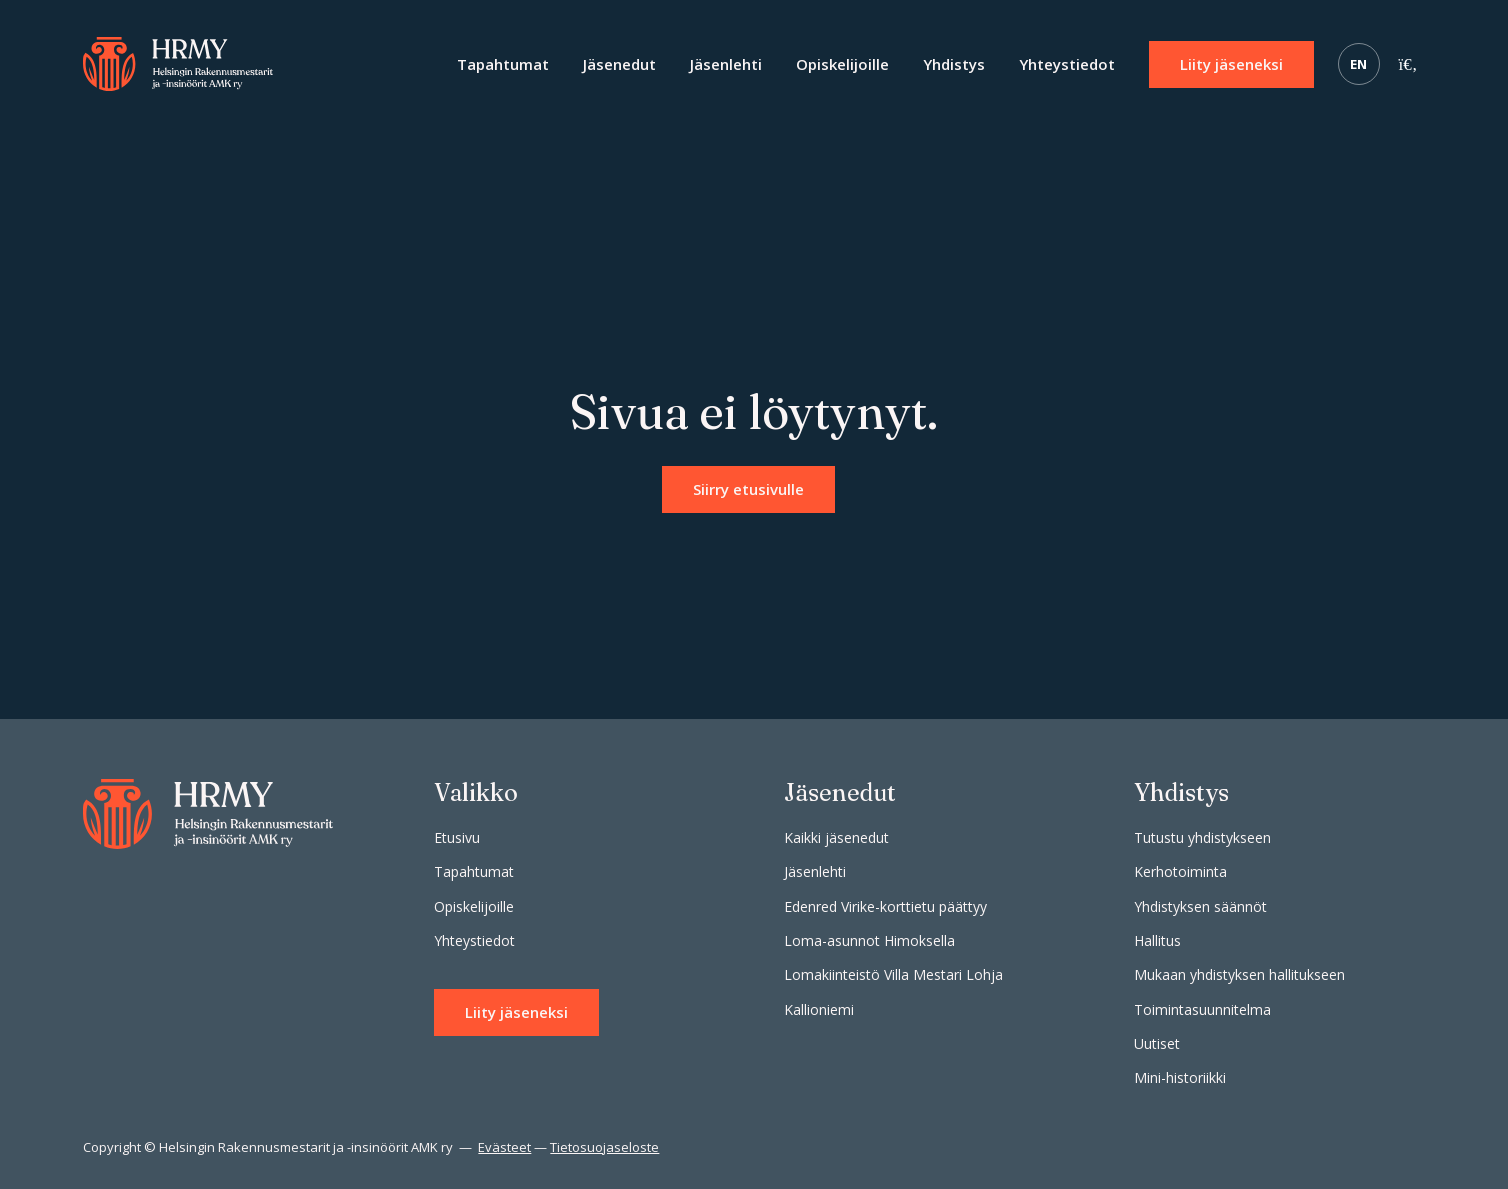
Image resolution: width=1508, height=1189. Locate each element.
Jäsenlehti (726, 64)
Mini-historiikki (1180, 1077)
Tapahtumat (503, 64)
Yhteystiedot (1067, 64)
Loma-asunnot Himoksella (869, 940)
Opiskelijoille (842, 64)
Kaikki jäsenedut (836, 837)
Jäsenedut (619, 64)
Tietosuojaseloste (604, 1147)
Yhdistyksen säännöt (1200, 906)
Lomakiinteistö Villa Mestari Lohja (893, 974)
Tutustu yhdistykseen (1202, 837)
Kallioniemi (819, 1009)
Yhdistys (954, 64)
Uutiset (1157, 1043)
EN (1359, 64)
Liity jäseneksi (1231, 64)
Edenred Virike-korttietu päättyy (885, 906)
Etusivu (457, 837)
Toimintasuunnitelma (1202, 1009)
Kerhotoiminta (1180, 871)
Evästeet (504, 1147)
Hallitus (1157, 940)
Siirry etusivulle (748, 489)
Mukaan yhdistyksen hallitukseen (1239, 974)
